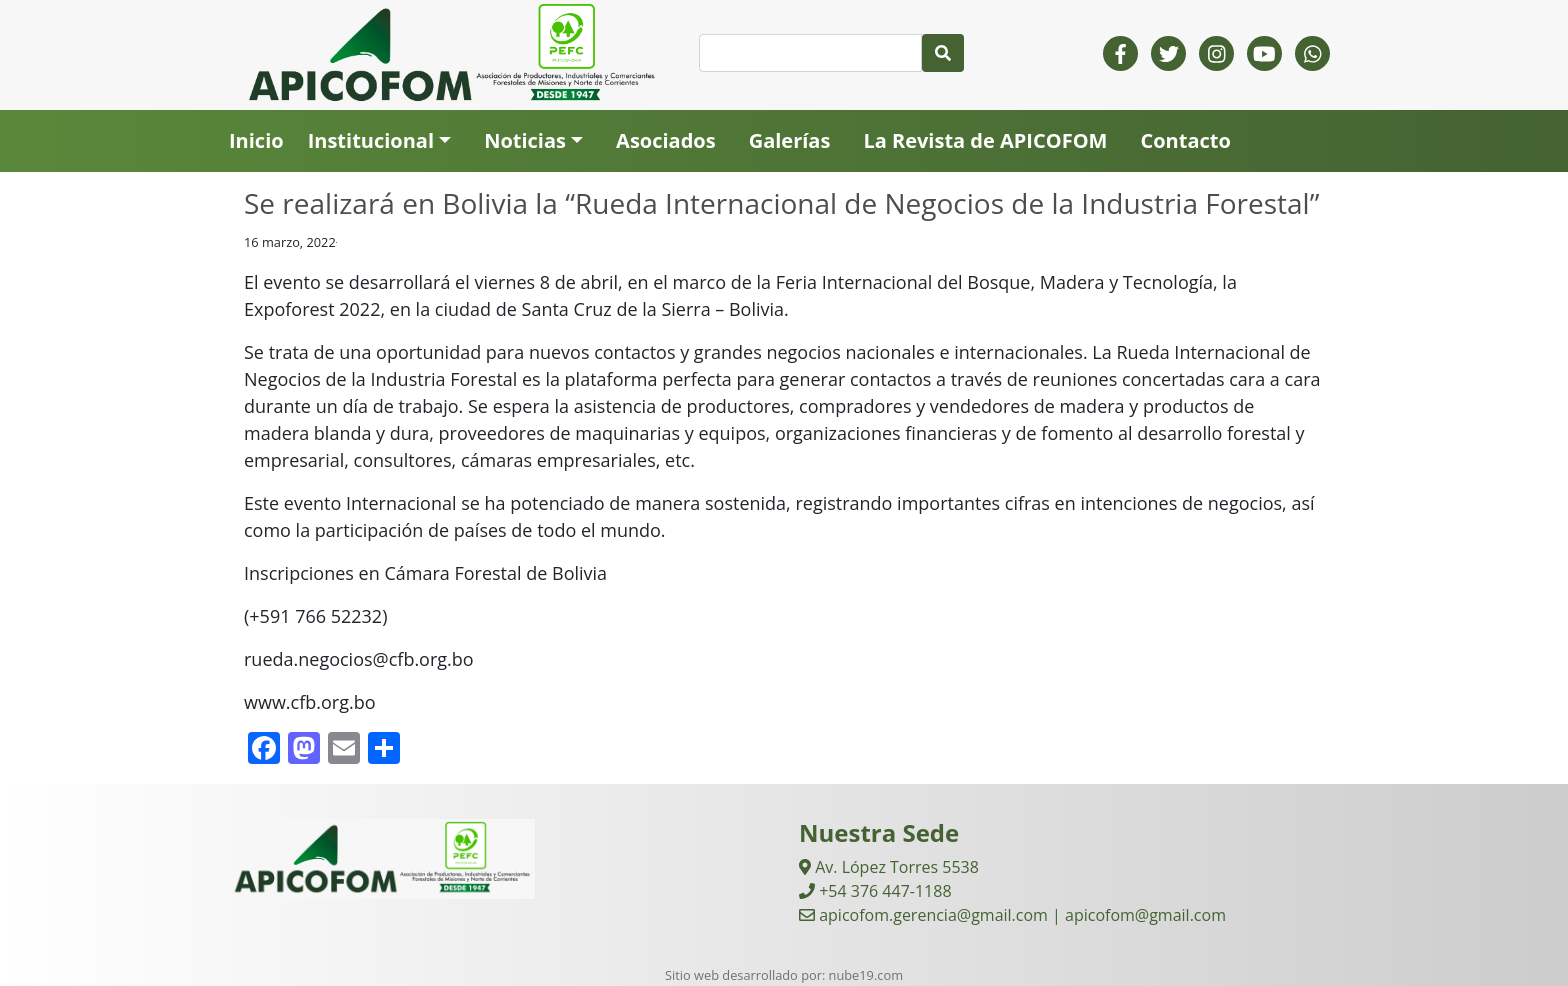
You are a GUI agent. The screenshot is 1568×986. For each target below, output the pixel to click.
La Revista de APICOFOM (985, 140)
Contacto (1185, 140)
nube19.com (866, 975)
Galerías (790, 140)
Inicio (256, 140)
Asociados (666, 140)
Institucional (371, 140)
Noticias (525, 140)
